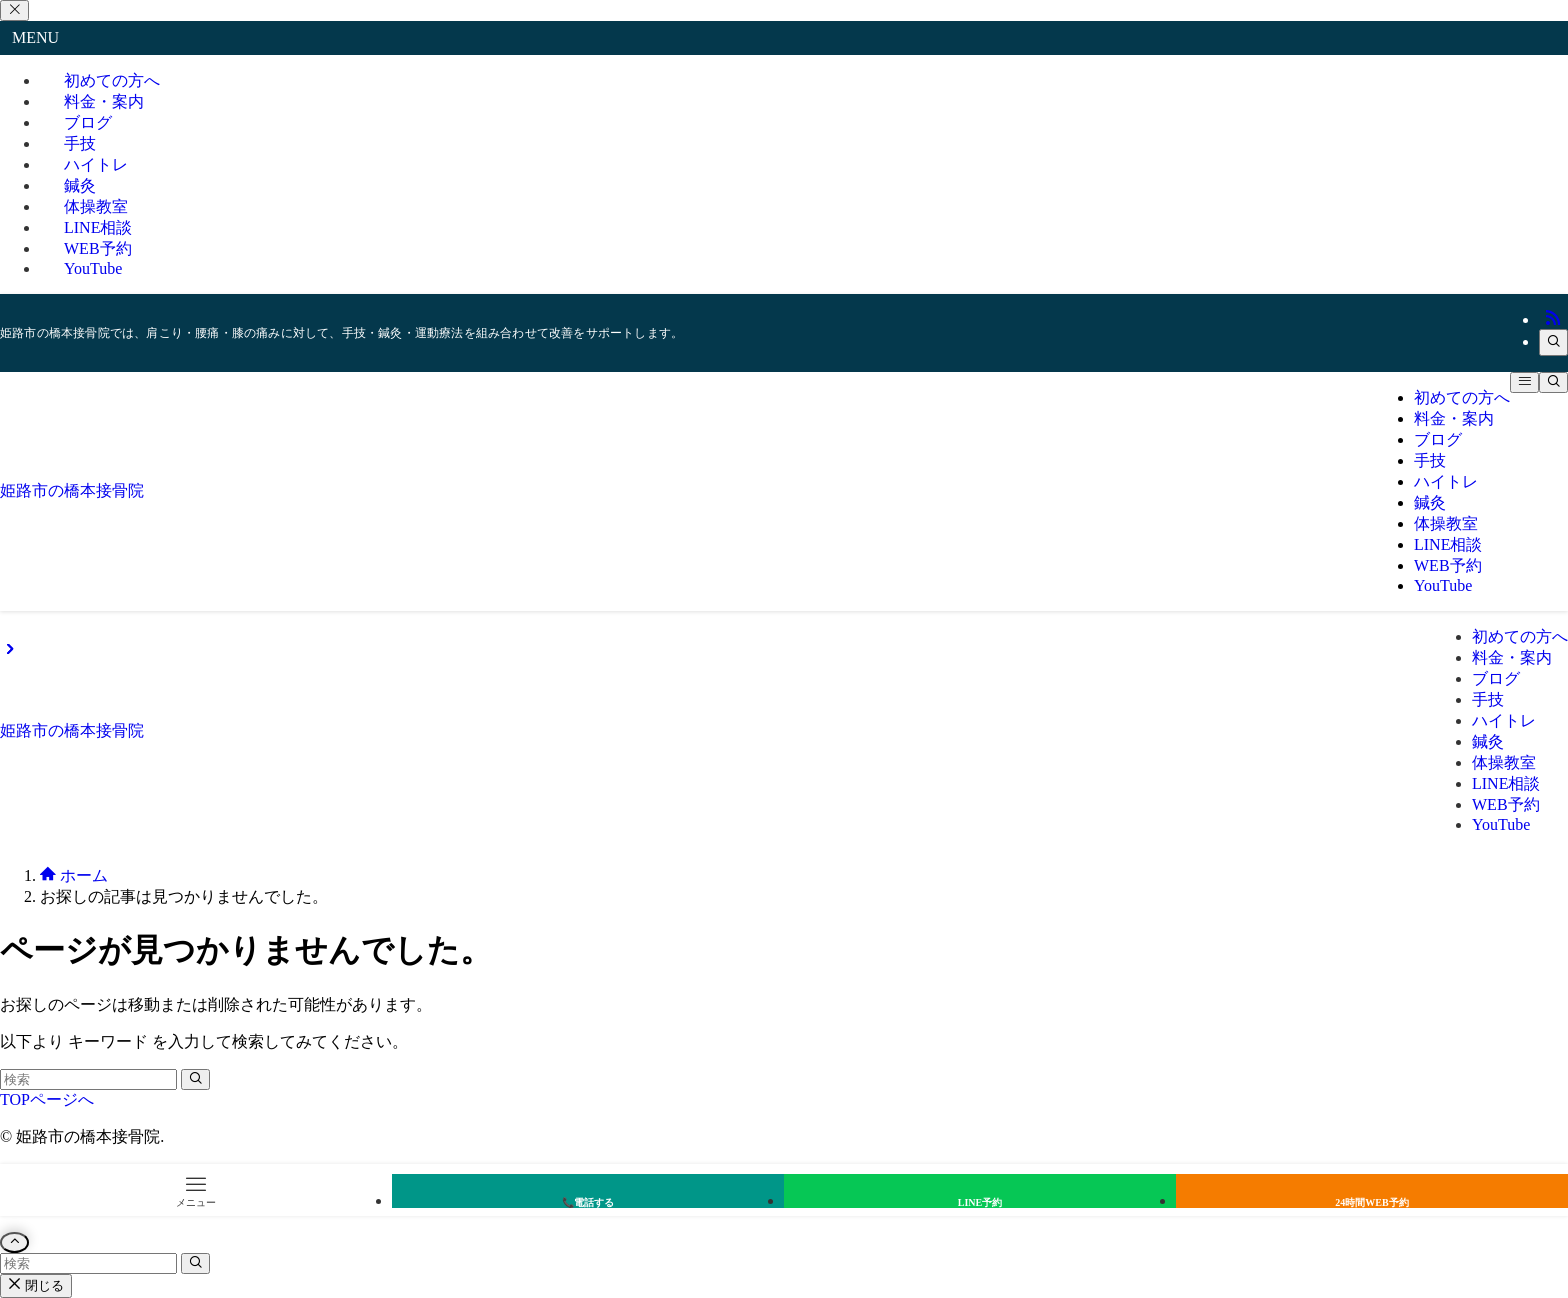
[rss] (1553, 319)
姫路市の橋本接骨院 (72, 490)
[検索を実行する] (195, 1079)
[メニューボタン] (1524, 382)
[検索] (1553, 342)
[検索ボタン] (1553, 382)
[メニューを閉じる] (14, 10)
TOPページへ (47, 1099)
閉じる (36, 1285)
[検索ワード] (88, 1079)
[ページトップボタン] (14, 1242)
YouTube (93, 268)
